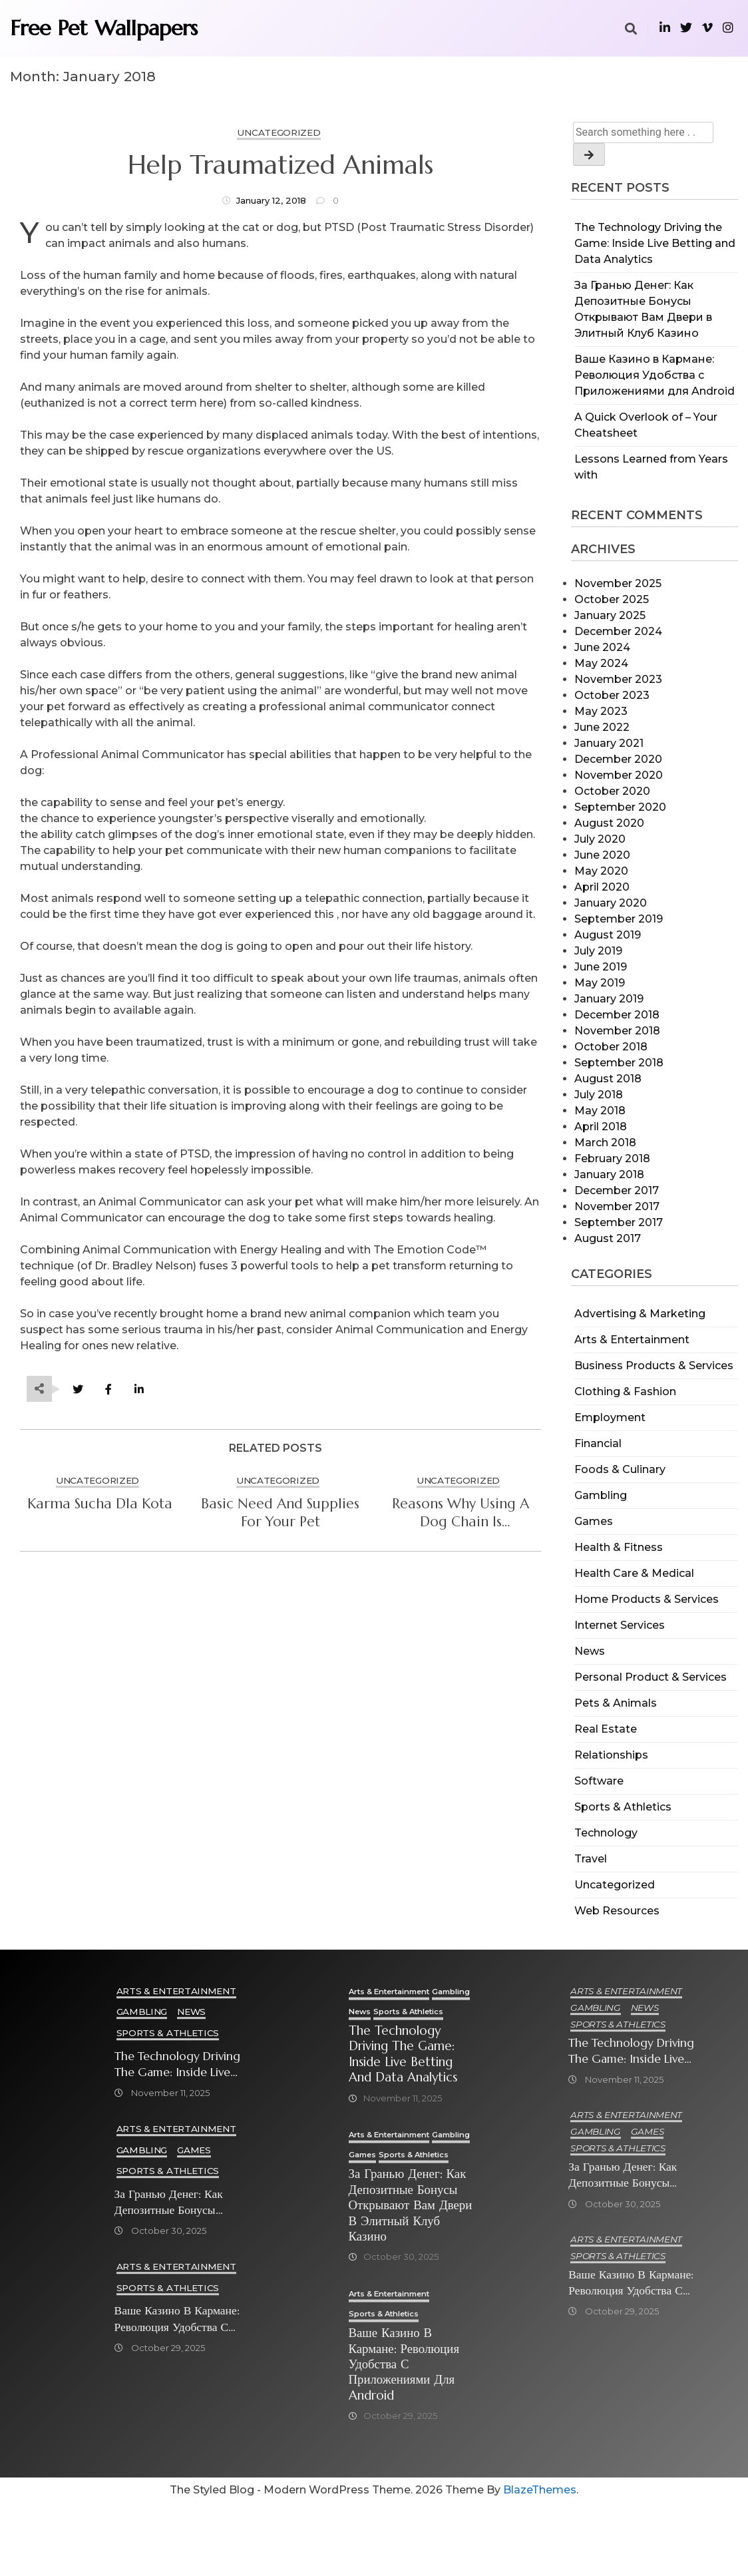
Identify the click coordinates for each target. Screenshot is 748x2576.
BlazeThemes (539, 2563)
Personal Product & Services (650, 1677)
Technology (606, 1832)
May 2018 (600, 1110)
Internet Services (619, 1625)
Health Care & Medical (634, 1573)
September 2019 (618, 919)
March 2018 (605, 1142)
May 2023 (601, 711)
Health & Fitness (618, 1547)
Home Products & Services (646, 1599)
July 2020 (600, 839)
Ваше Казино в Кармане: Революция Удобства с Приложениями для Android (654, 375)
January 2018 (609, 1174)
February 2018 (612, 1158)
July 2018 (598, 1094)
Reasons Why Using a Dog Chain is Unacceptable (461, 1513)
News (589, 1651)
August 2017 (607, 1238)
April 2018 (600, 1126)
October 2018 (611, 1046)
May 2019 (599, 982)
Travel (590, 1858)
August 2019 (607, 935)
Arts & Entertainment (631, 1339)
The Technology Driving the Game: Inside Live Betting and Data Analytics (654, 243)
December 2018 (616, 1014)
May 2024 (601, 663)
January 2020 (610, 903)
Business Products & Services (653, 1365)
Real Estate (605, 1729)
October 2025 (611, 599)
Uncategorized (614, 1884)
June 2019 (600, 967)
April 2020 (602, 887)
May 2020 (601, 871)
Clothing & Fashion (625, 1391)
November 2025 (617, 583)
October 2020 (612, 791)
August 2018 (608, 1078)
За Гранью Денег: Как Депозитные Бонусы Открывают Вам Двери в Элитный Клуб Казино (177, 2203)
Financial (598, 1443)
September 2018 (618, 1062)
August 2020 (609, 823)
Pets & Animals (615, 1703)
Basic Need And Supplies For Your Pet (280, 1512)
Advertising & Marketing (639, 1313)
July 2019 (598, 951)
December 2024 (618, 631)
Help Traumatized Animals (280, 165)
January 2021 (609, 743)
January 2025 (610, 615)
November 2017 (616, 1206)
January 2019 (609, 998)
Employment (610, 1417)
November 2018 (617, 1030)
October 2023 (612, 695)
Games (593, 1521)
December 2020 (618, 759)
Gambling (600, 1495)
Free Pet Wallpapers (104, 28)
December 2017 (616, 1190)
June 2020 (602, 855)
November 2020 (618, 775)
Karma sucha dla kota (100, 1503)
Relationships (611, 1755)
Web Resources (616, 1910)
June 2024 (602, 647)
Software (599, 1781)
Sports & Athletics (622, 1807)
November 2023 (618, 679)
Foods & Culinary (619, 1469)
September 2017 (618, 1222)
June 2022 (602, 727)
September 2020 (620, 807)
